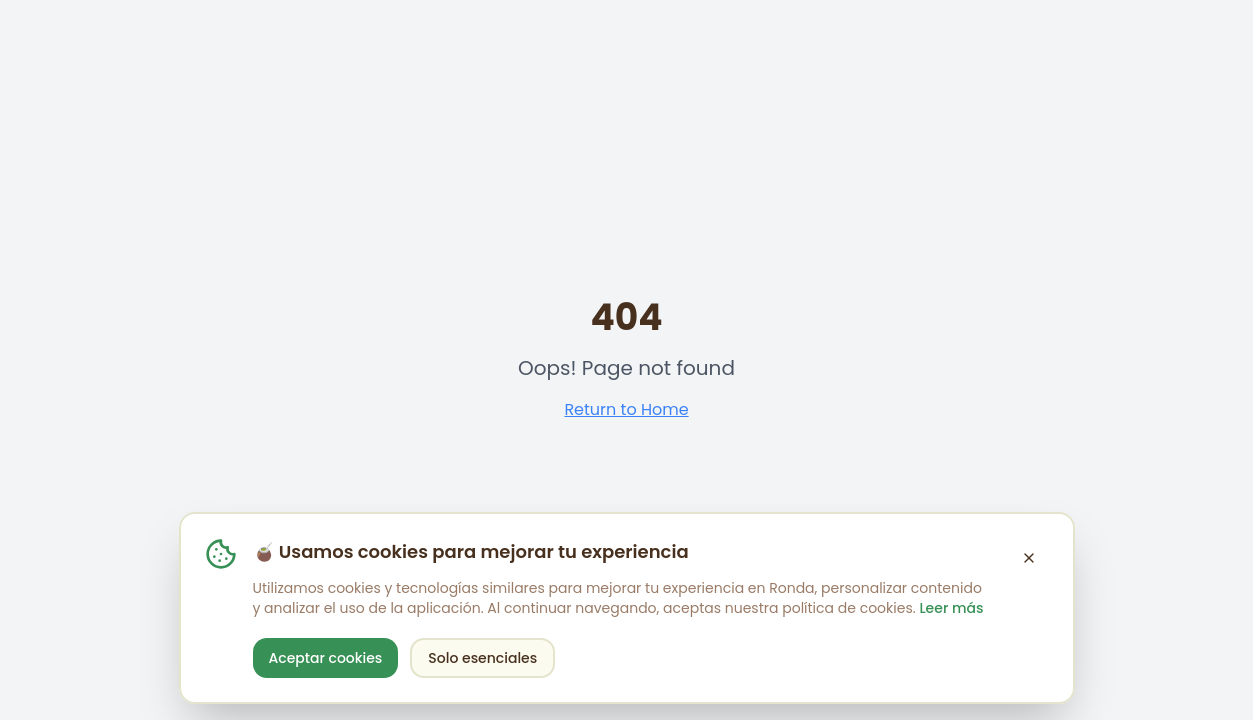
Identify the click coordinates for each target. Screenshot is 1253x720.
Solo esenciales (482, 658)
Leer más (951, 608)
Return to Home (626, 409)
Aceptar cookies (326, 658)
